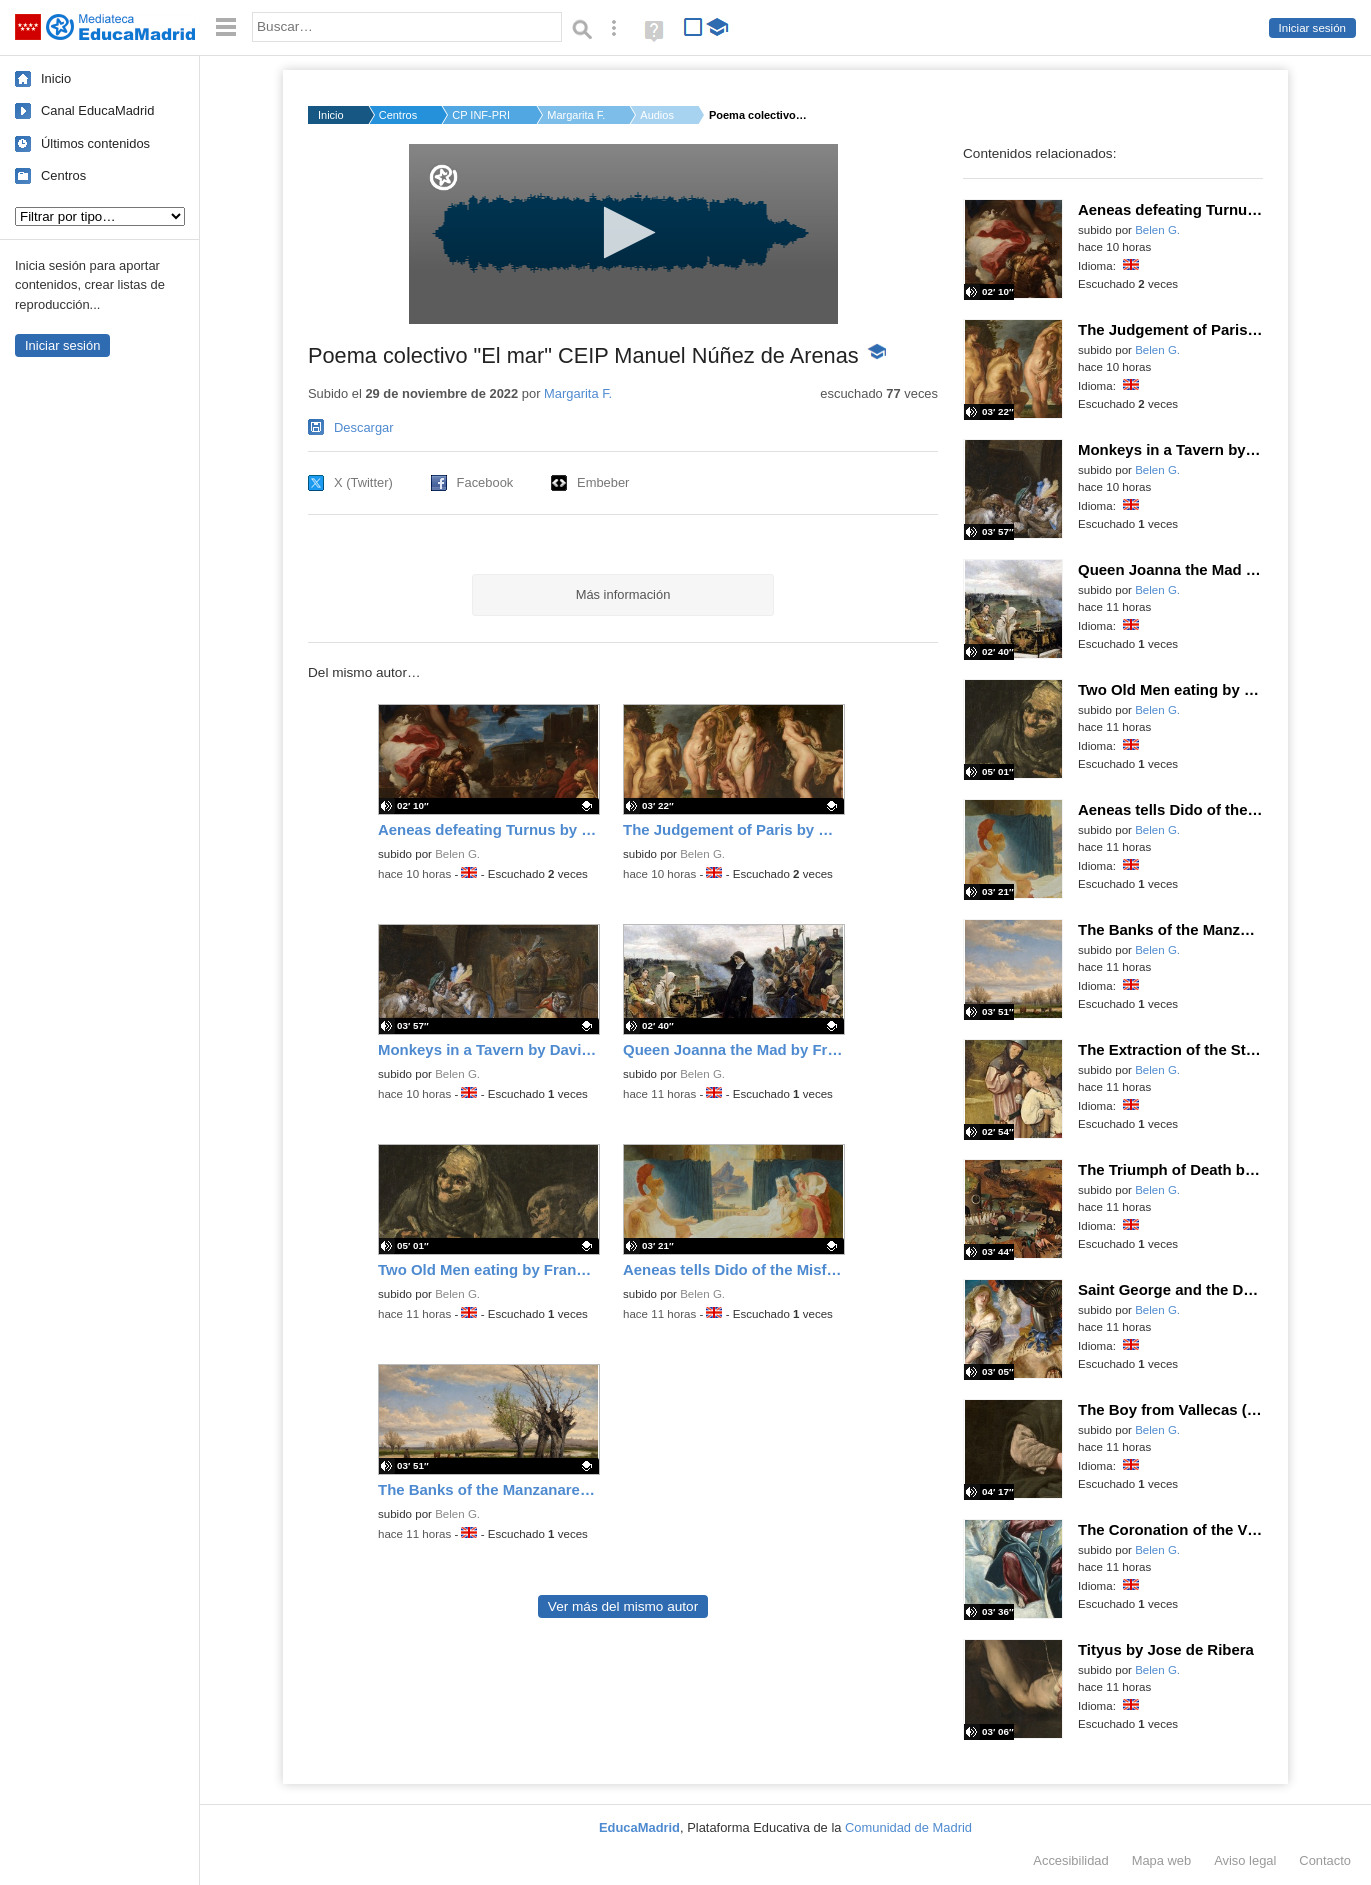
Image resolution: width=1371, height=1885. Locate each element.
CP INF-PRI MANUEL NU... (482, 115)
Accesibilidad (1070, 1860)
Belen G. (457, 854)
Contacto (1325, 1860)
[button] (623, 232)
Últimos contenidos (95, 143)
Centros (63, 175)
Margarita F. (576, 115)
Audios (657, 115)
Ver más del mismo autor (623, 1606)
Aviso (1245, 1860)
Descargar (364, 427)
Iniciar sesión (1312, 28)
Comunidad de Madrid (908, 1827)
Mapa (1162, 1860)
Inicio (56, 78)
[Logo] (443, 177)
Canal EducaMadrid (97, 110)
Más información (623, 594)
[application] (623, 234)
